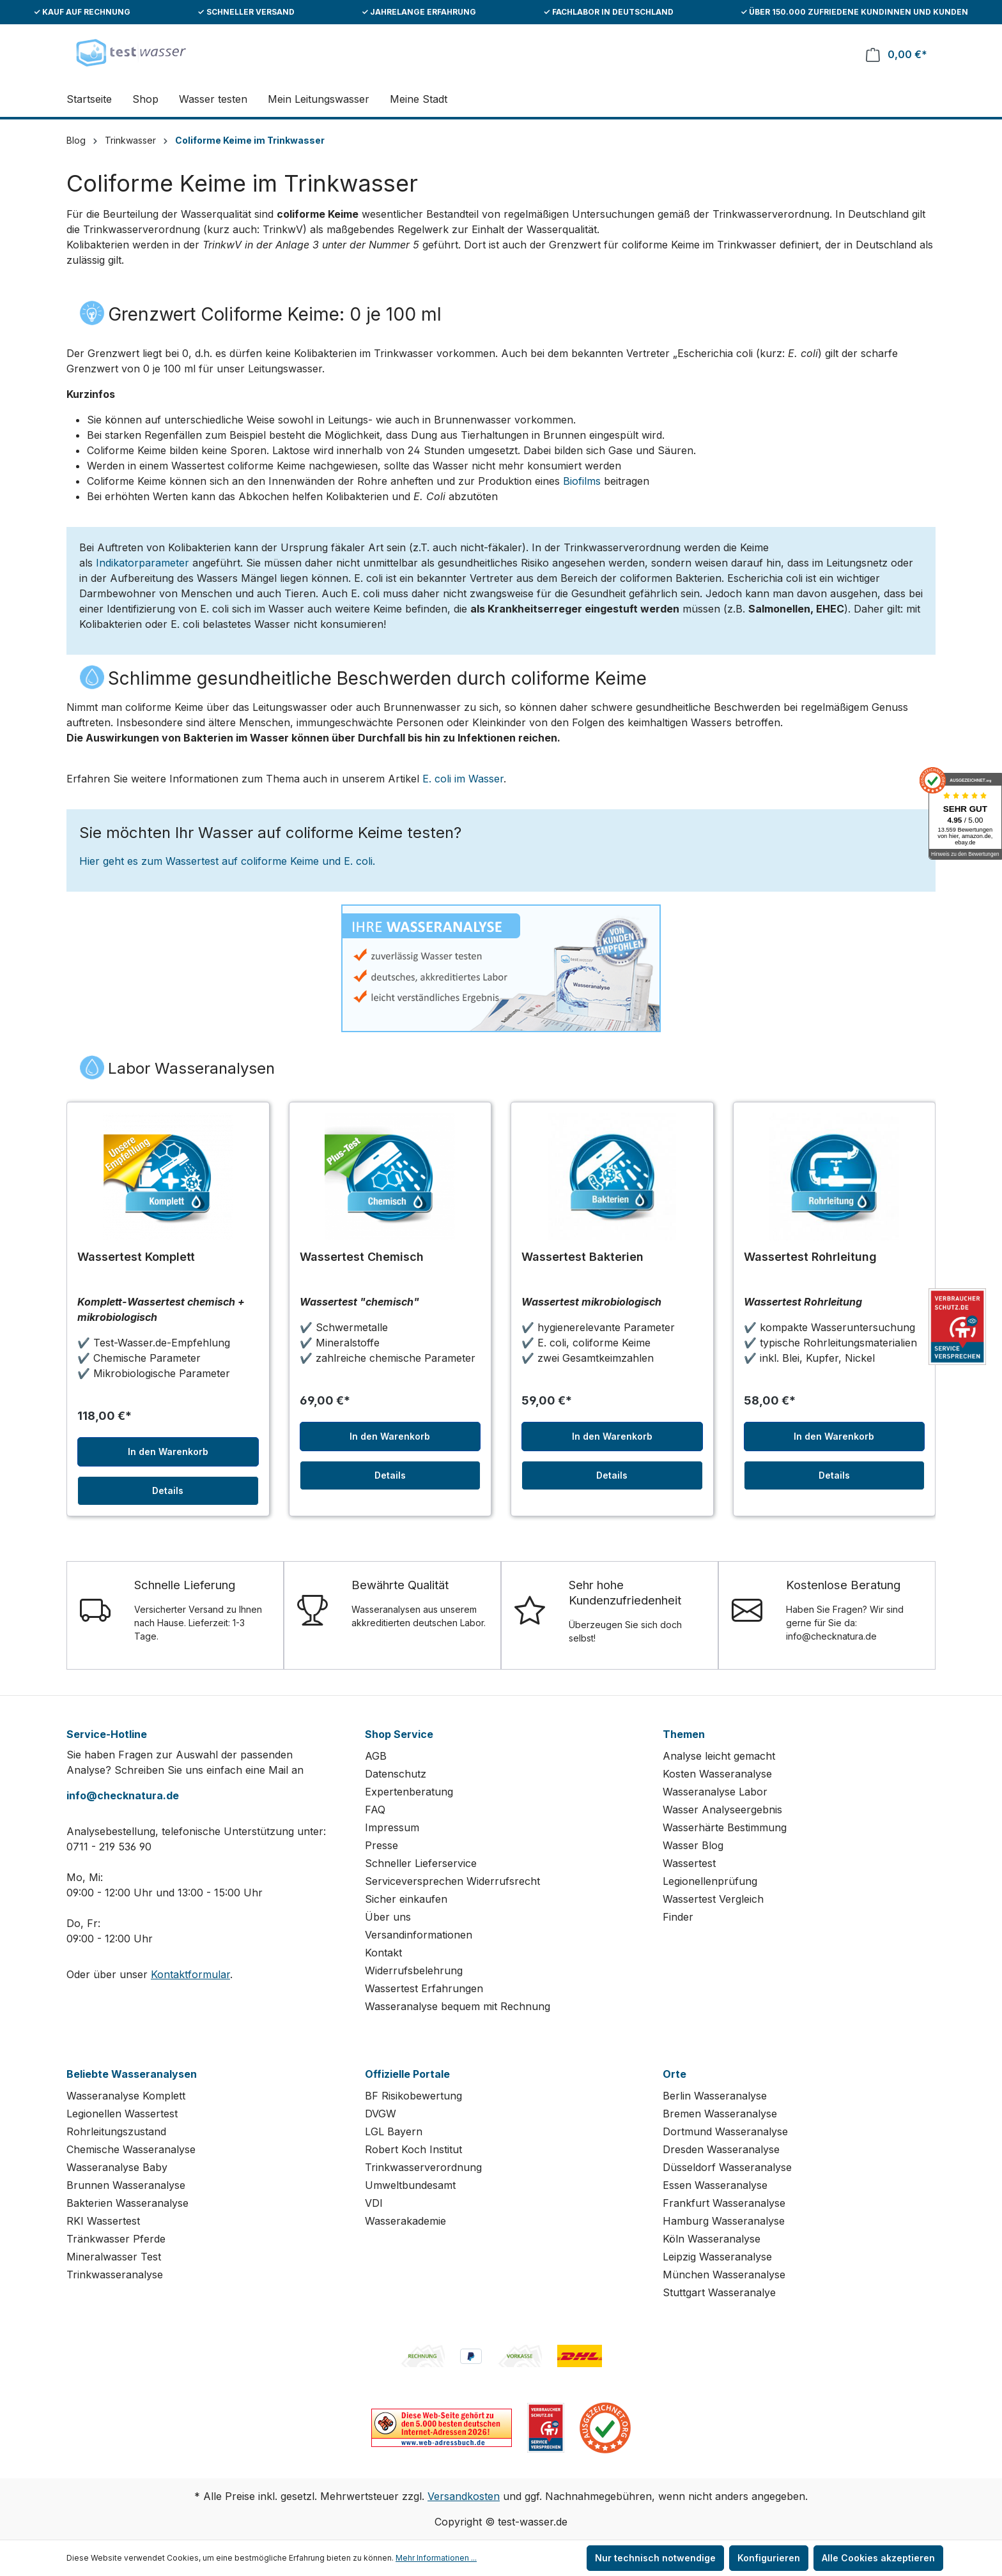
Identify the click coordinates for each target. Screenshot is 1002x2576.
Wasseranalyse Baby (116, 2167)
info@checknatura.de (122, 1795)
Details (167, 1490)
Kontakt (383, 1952)
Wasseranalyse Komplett (125, 2095)
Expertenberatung (409, 1791)
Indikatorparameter (142, 562)
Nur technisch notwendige (655, 2557)
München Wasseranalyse (724, 2274)
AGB (376, 1755)
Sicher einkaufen (406, 1899)
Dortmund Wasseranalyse (725, 2131)
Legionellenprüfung (710, 1881)
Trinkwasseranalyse (114, 2274)
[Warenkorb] (897, 55)
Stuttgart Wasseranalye (719, 2292)
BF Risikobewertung (413, 2095)
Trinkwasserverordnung (423, 2167)
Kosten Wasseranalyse (717, 1773)
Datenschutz (395, 1773)
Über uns (388, 1916)
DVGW (380, 2113)
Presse (381, 1845)
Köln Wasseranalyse (711, 2238)
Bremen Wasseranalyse (720, 2113)
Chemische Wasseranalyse (131, 2149)
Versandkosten (464, 2496)
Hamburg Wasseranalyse (724, 2220)
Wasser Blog (693, 1845)
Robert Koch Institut (413, 2149)
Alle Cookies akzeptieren (878, 2557)
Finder (678, 1916)
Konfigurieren (768, 2557)
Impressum (392, 1827)
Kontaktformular (190, 1974)
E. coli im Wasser (463, 778)
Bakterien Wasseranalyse (127, 2203)
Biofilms (582, 481)
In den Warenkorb (168, 1451)
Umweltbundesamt (410, 2185)
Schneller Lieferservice (421, 1863)
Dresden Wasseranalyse (721, 2149)
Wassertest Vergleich (713, 1899)
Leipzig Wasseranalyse (717, 2256)
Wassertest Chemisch (362, 1256)
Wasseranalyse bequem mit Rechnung (457, 2006)
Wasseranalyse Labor (715, 1791)
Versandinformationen (418, 1934)
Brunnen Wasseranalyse (125, 2185)
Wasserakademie (405, 2220)
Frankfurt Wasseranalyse (724, 2203)
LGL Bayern (393, 2131)
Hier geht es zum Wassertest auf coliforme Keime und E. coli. (227, 861)
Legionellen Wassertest (122, 2113)
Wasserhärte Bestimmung (725, 1827)
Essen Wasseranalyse (715, 2185)
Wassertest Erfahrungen (424, 1988)
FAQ (375, 1809)
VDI (374, 2203)
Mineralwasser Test (113, 2256)
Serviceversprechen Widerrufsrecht (452, 1881)
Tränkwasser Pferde (116, 2238)
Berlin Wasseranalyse (715, 2095)
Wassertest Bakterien (582, 1256)
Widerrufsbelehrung (414, 1970)
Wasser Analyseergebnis (722, 1809)
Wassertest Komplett (136, 1256)
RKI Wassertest (103, 2220)
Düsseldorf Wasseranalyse (727, 2167)
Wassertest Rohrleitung (810, 1256)
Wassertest (689, 1863)
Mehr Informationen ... (436, 2558)
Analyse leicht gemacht (719, 1755)
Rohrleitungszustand (116, 2131)
